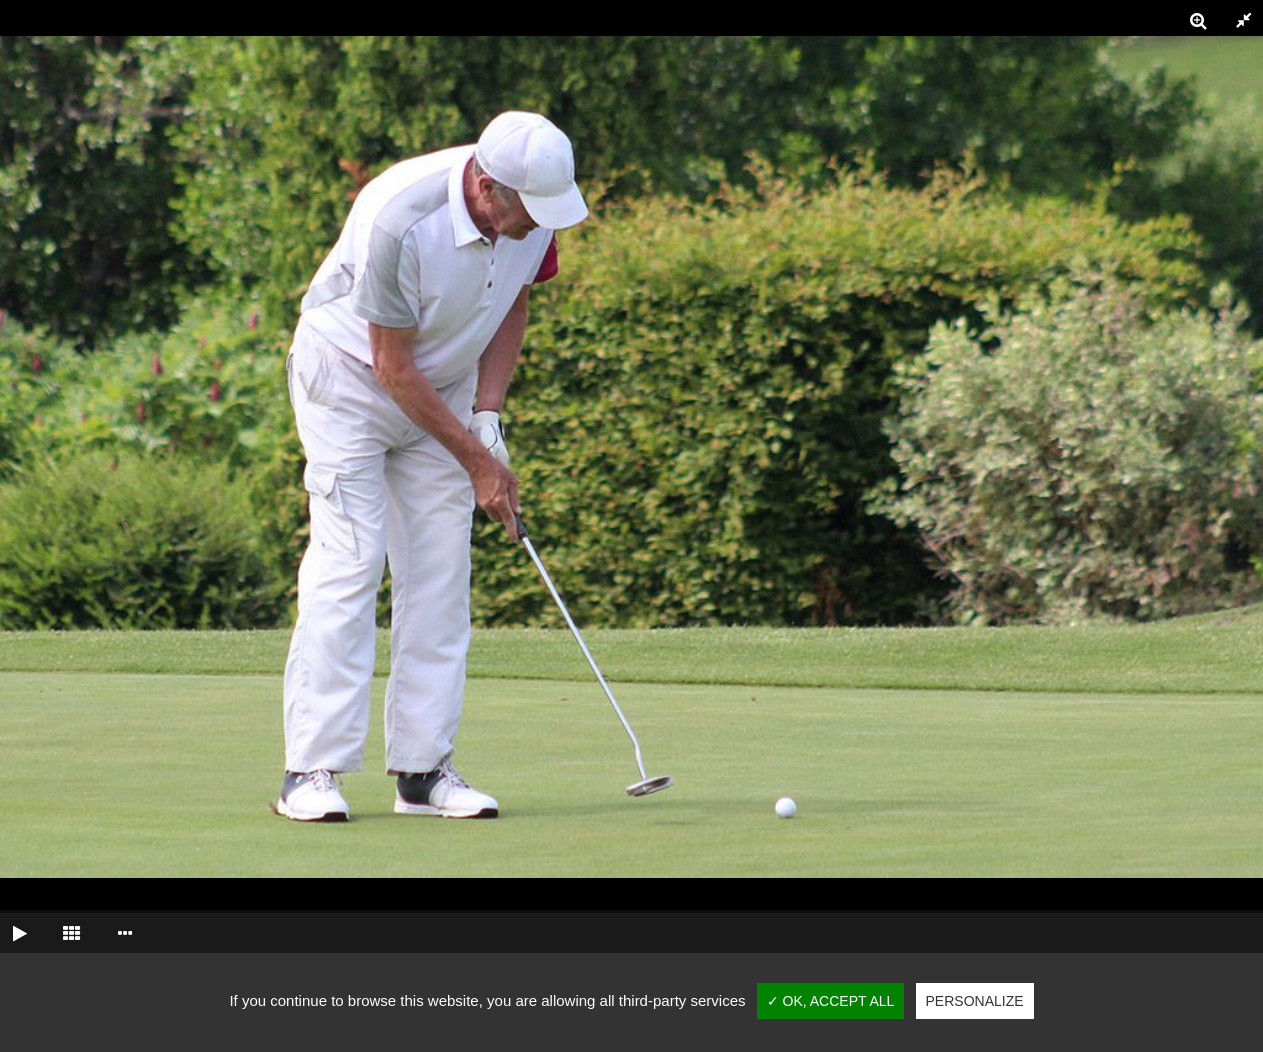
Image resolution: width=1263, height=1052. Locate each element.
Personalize (975, 1001)
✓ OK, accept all (831, 1001)
